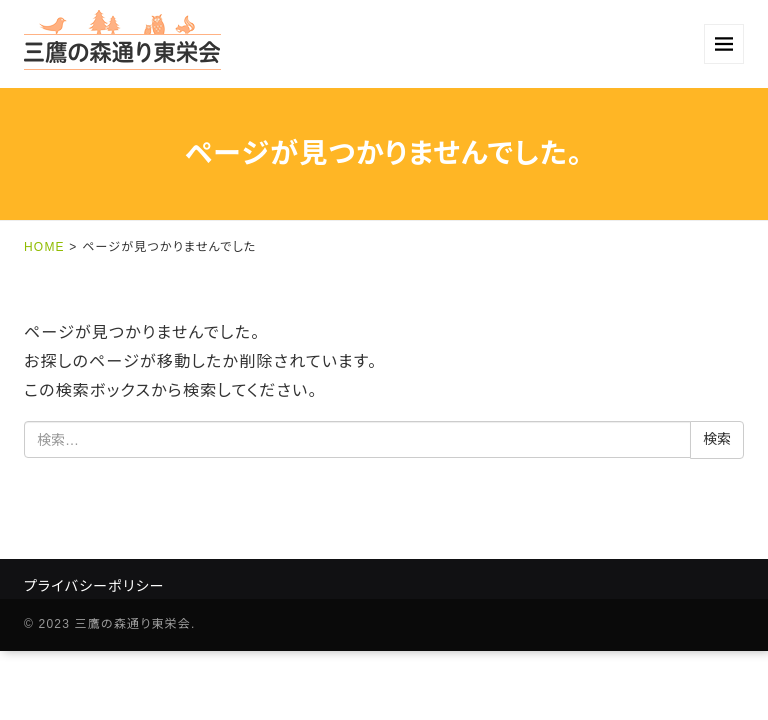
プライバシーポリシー (94, 586)
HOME (44, 247)
